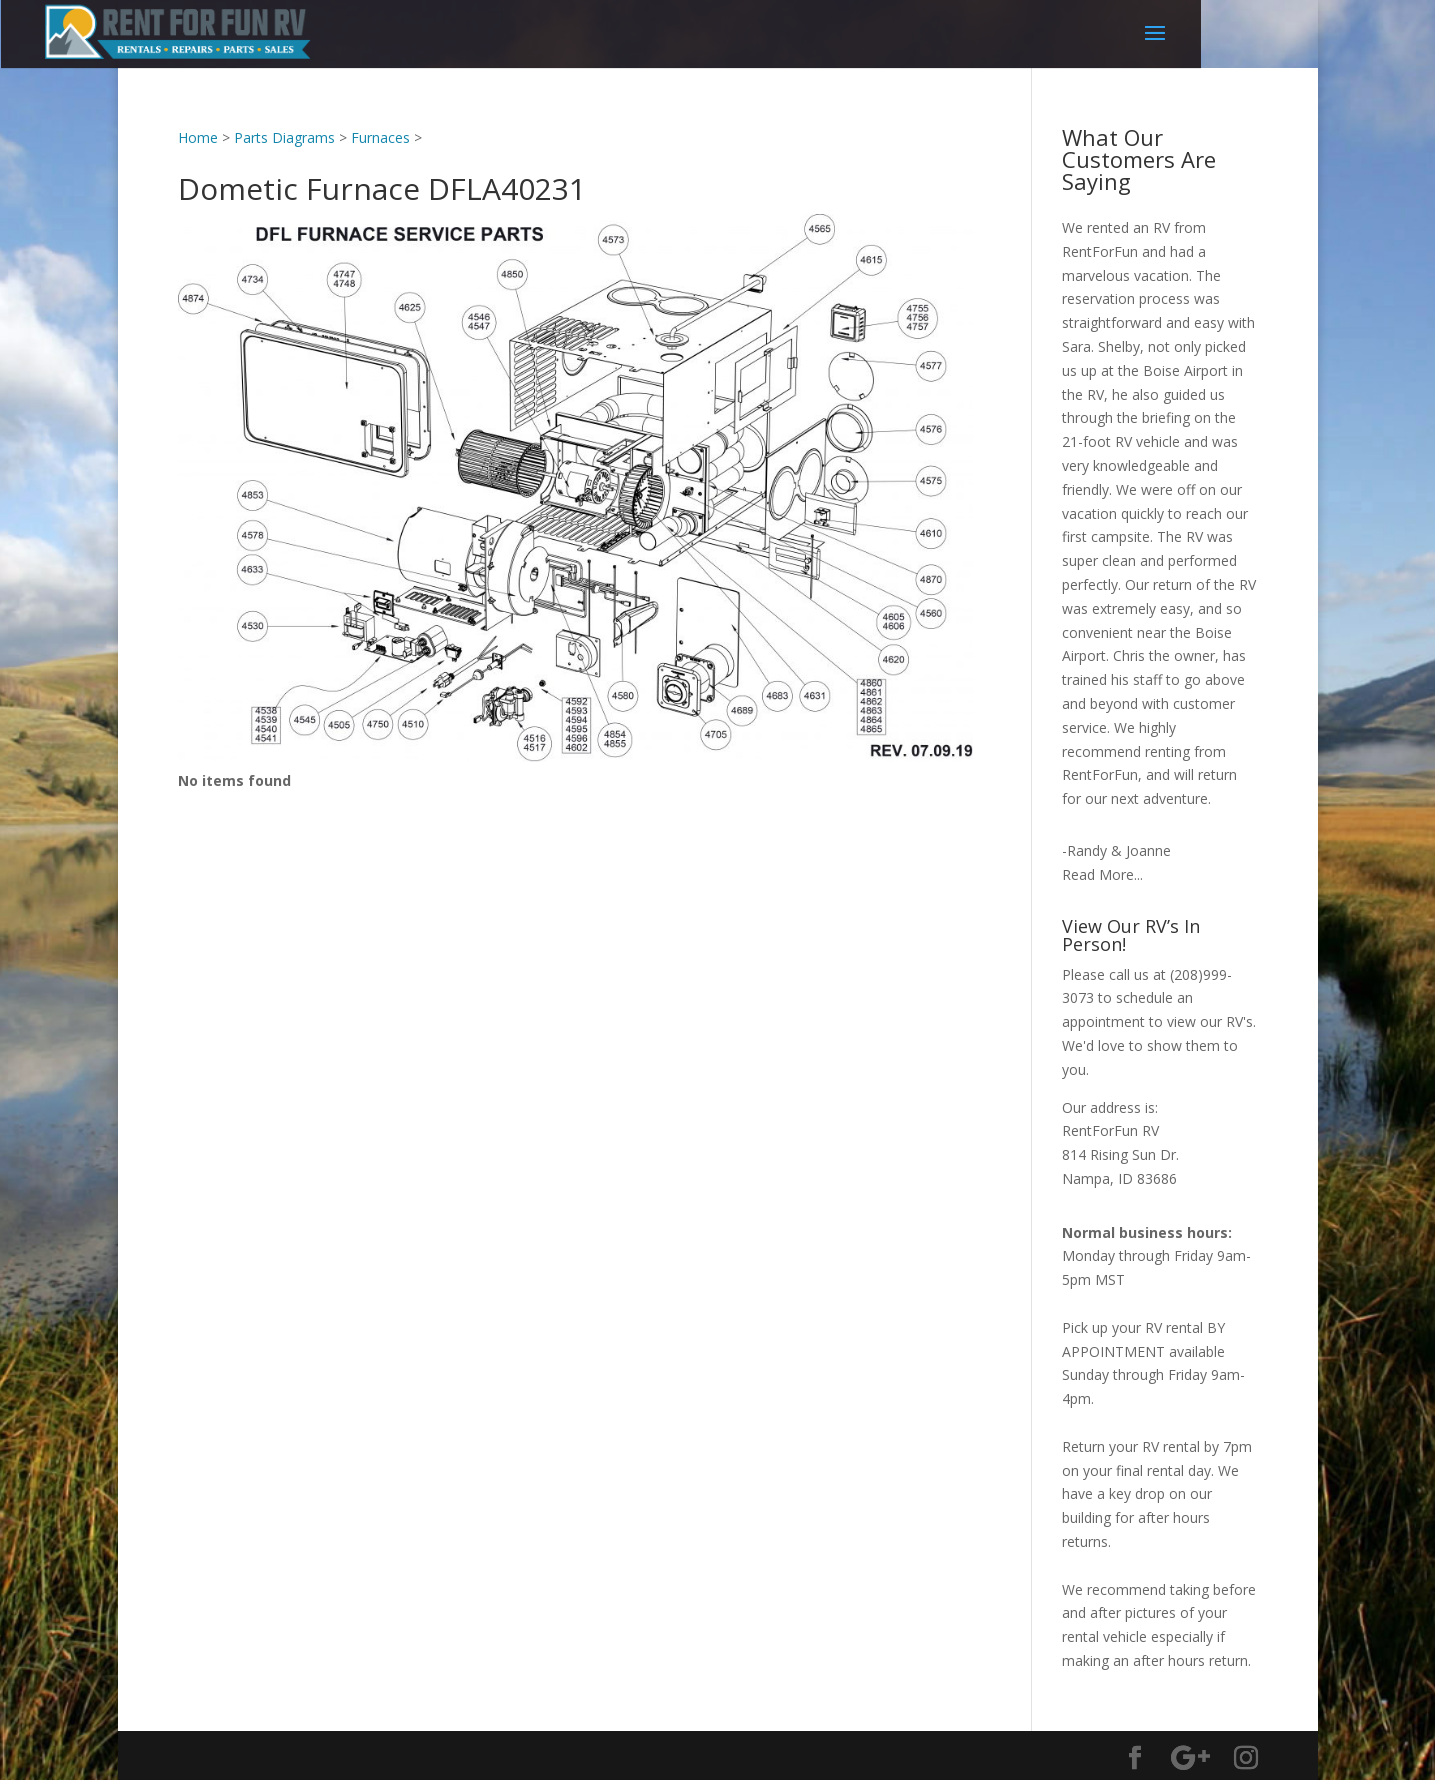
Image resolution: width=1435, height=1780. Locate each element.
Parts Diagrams (284, 137)
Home (198, 137)
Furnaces (380, 137)
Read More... (1102, 874)
